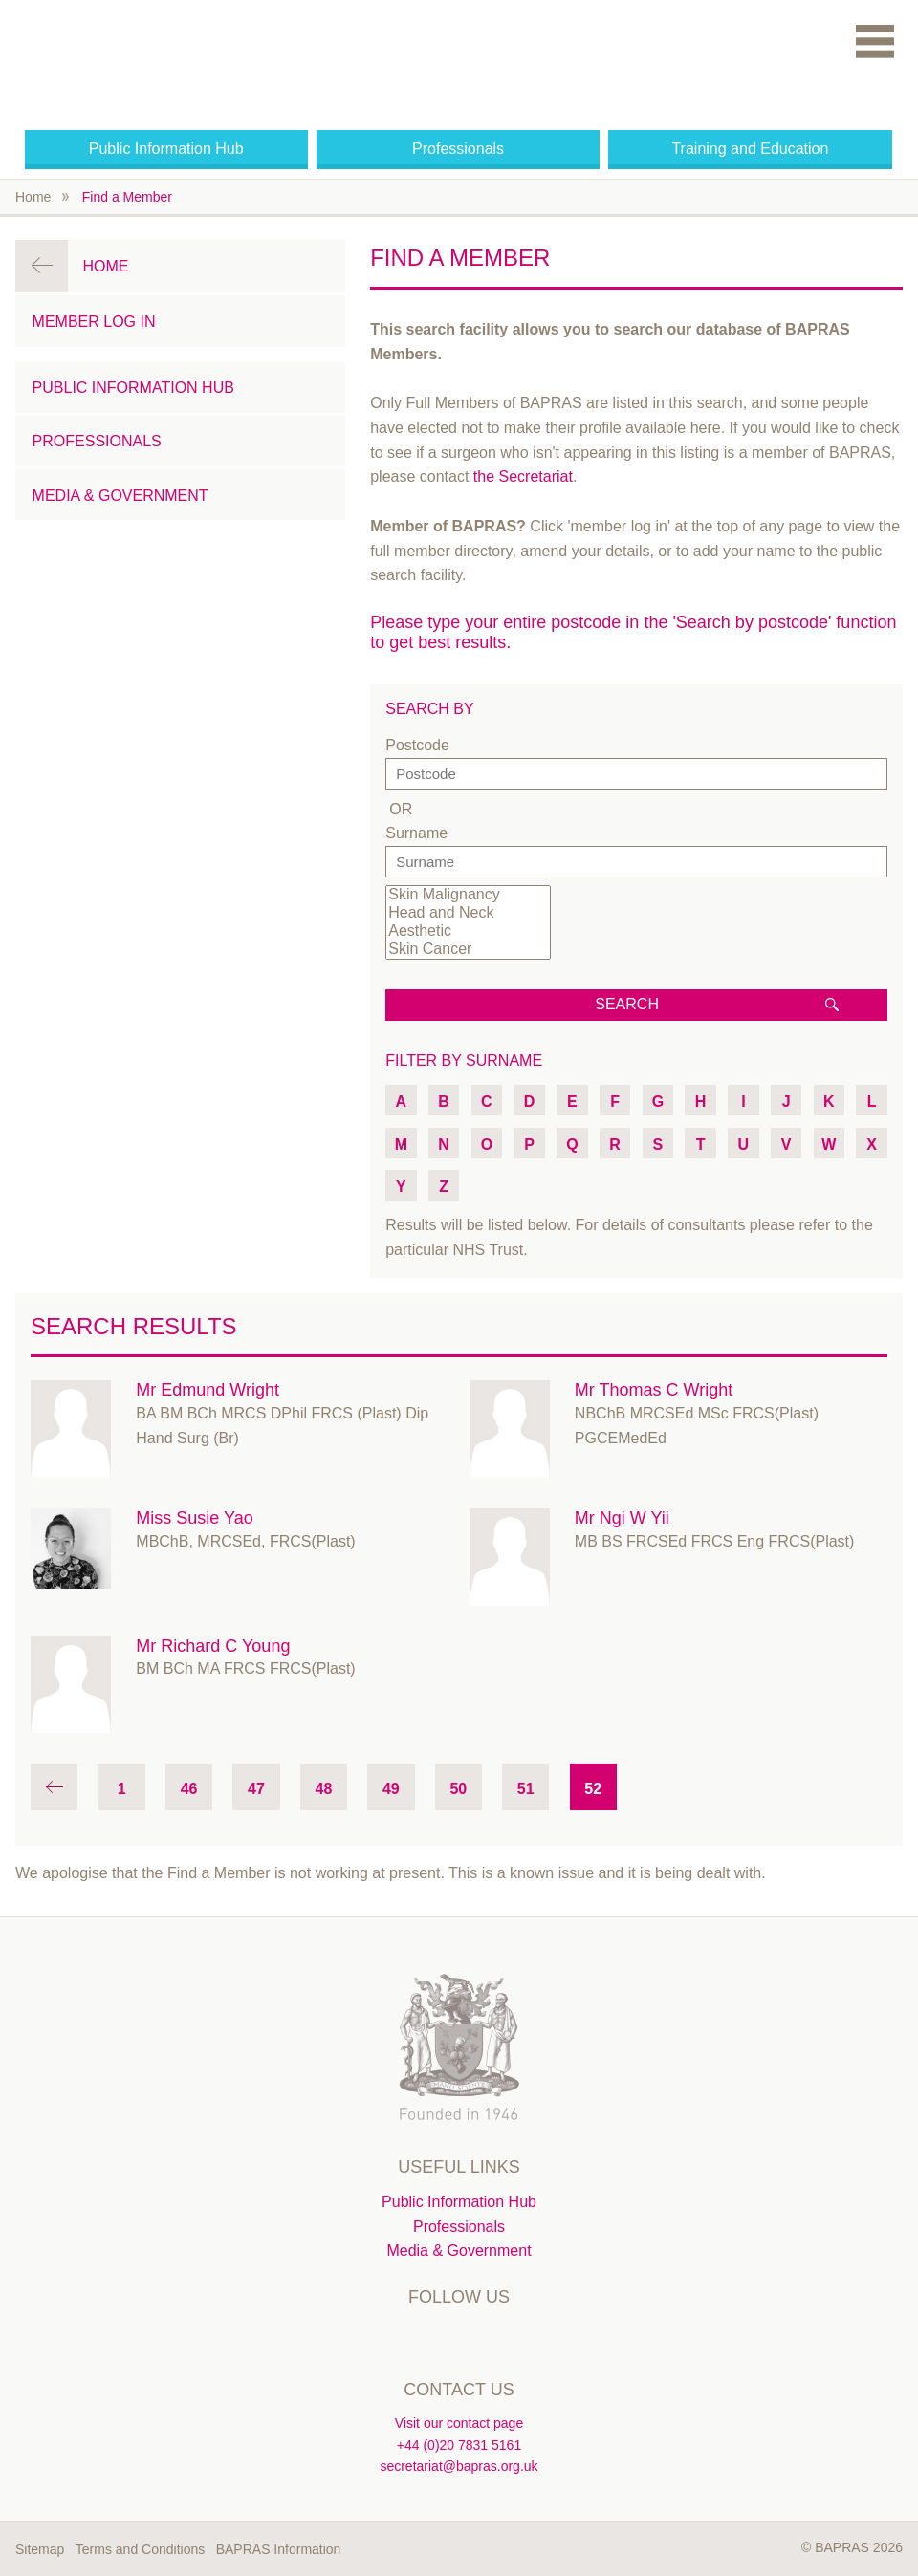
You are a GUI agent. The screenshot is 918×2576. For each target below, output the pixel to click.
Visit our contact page (459, 2423)
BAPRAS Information (278, 2549)
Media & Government (120, 495)
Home (33, 197)
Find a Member (127, 197)
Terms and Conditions (140, 2549)
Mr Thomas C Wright (653, 1389)
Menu (875, 40)
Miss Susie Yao (194, 1517)
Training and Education (749, 149)
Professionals (458, 149)
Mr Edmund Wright (207, 1389)
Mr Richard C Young (213, 1646)
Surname (416, 833)
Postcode (417, 745)
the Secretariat (523, 476)
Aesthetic (467, 931)
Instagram (499, 2338)
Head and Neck (467, 913)
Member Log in (94, 322)
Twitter (419, 2338)
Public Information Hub (166, 149)
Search (627, 1004)
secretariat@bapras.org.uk (458, 2466)
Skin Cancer (467, 950)
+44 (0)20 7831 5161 (459, 2445)
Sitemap (39, 2549)
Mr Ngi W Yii (622, 1517)
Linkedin (459, 2338)
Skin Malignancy (467, 895)
